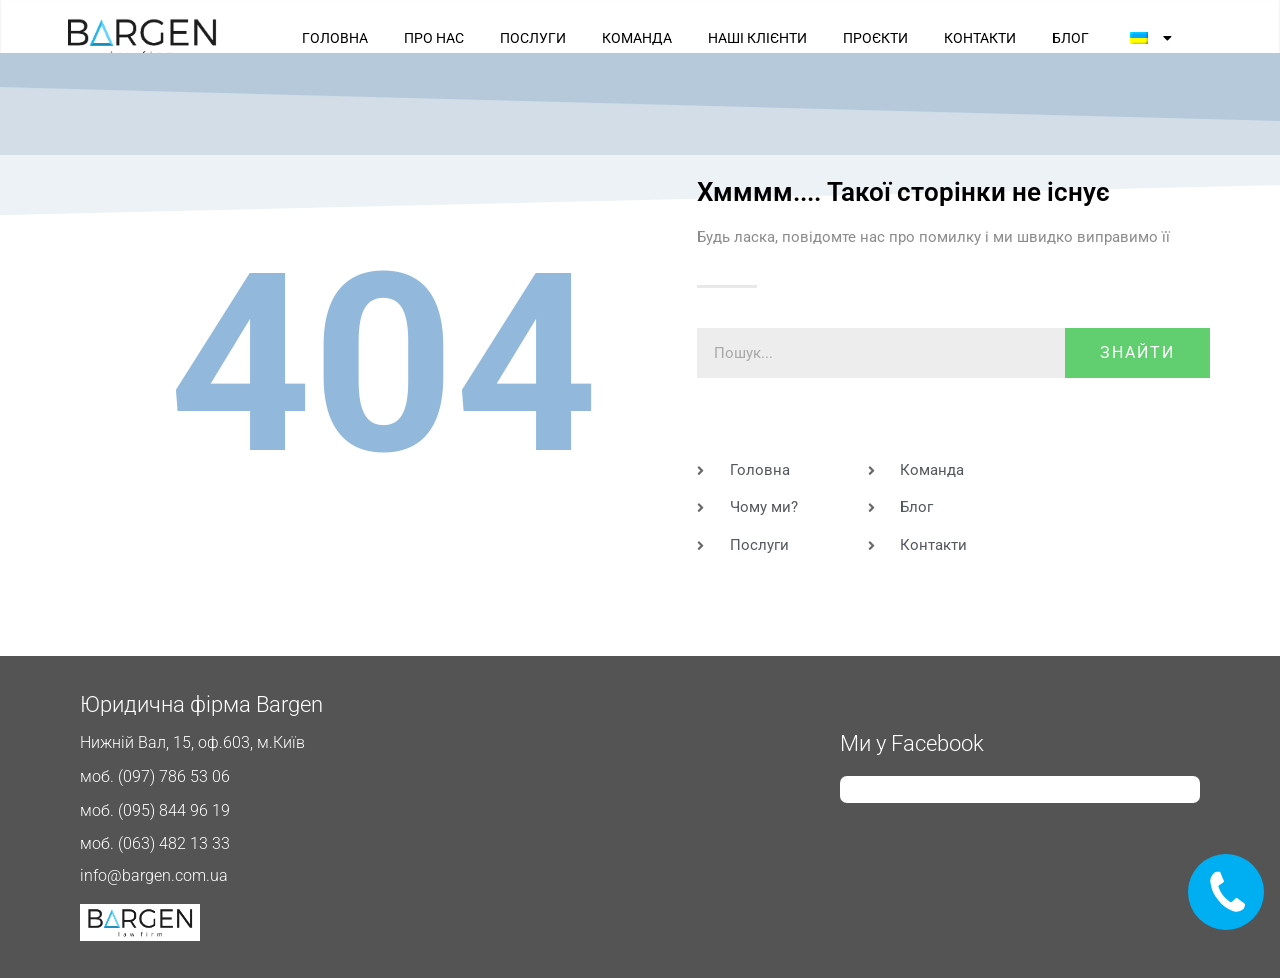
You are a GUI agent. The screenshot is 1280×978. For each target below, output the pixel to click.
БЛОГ (1070, 38)
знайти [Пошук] (1137, 352)
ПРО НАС (434, 38)
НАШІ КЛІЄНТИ (757, 38)
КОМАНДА (637, 38)
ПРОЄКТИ (875, 38)
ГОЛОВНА (335, 38)
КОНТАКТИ (980, 38)
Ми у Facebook (912, 743)
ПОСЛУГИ (533, 38)
